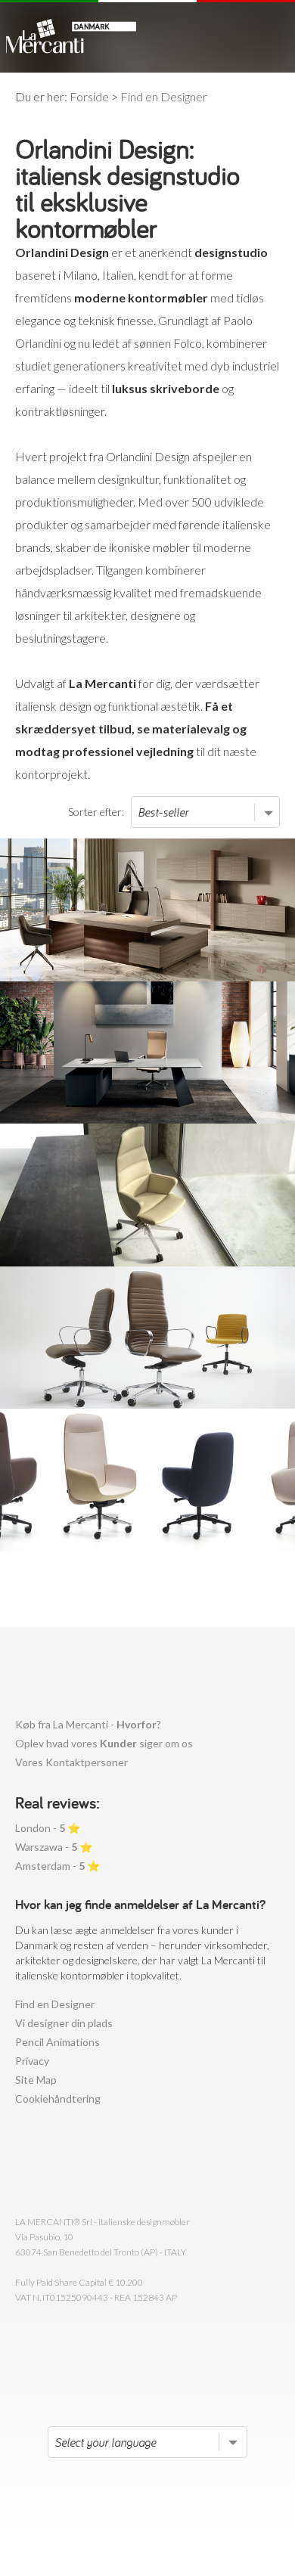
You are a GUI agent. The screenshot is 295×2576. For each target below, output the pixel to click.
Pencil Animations (57, 2041)
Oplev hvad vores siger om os (104, 1743)
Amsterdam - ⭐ (57, 1865)
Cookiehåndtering (58, 2098)
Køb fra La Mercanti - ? (88, 1724)
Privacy (32, 2060)
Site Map (36, 2079)
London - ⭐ (47, 1827)
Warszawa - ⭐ (53, 1846)
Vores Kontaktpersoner (71, 1762)
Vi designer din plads (64, 2022)
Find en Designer (55, 2004)
